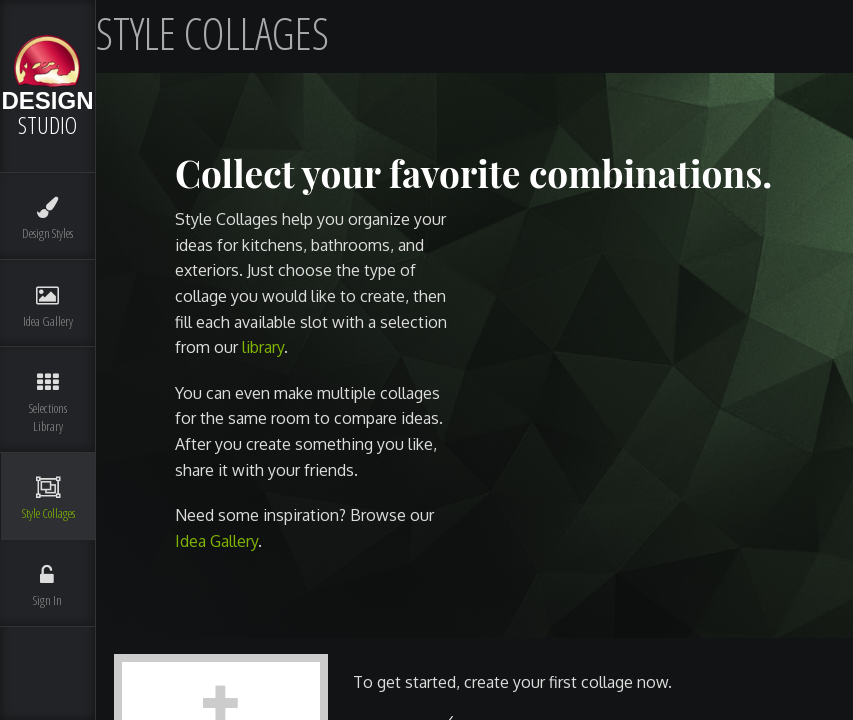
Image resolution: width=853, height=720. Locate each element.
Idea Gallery (216, 541)
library (263, 347)
